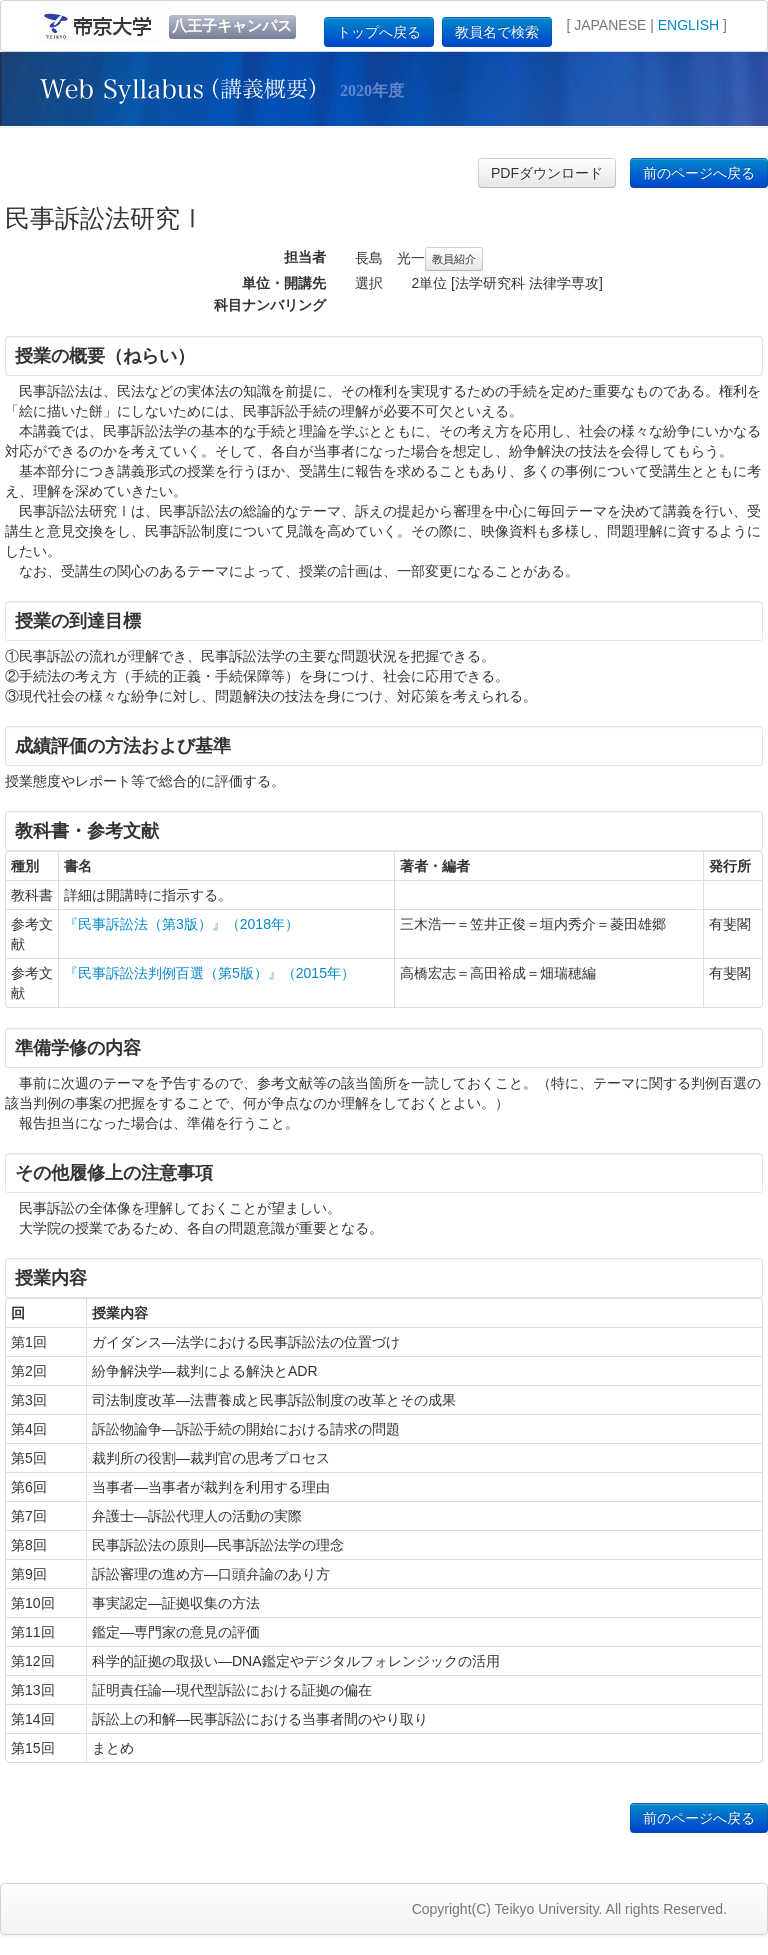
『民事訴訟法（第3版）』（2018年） (181, 924)
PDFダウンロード (547, 173)
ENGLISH (688, 25)
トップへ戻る (379, 32)
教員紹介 (454, 259)
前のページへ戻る (699, 173)
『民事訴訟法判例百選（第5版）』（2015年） (209, 973)
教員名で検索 (497, 32)
